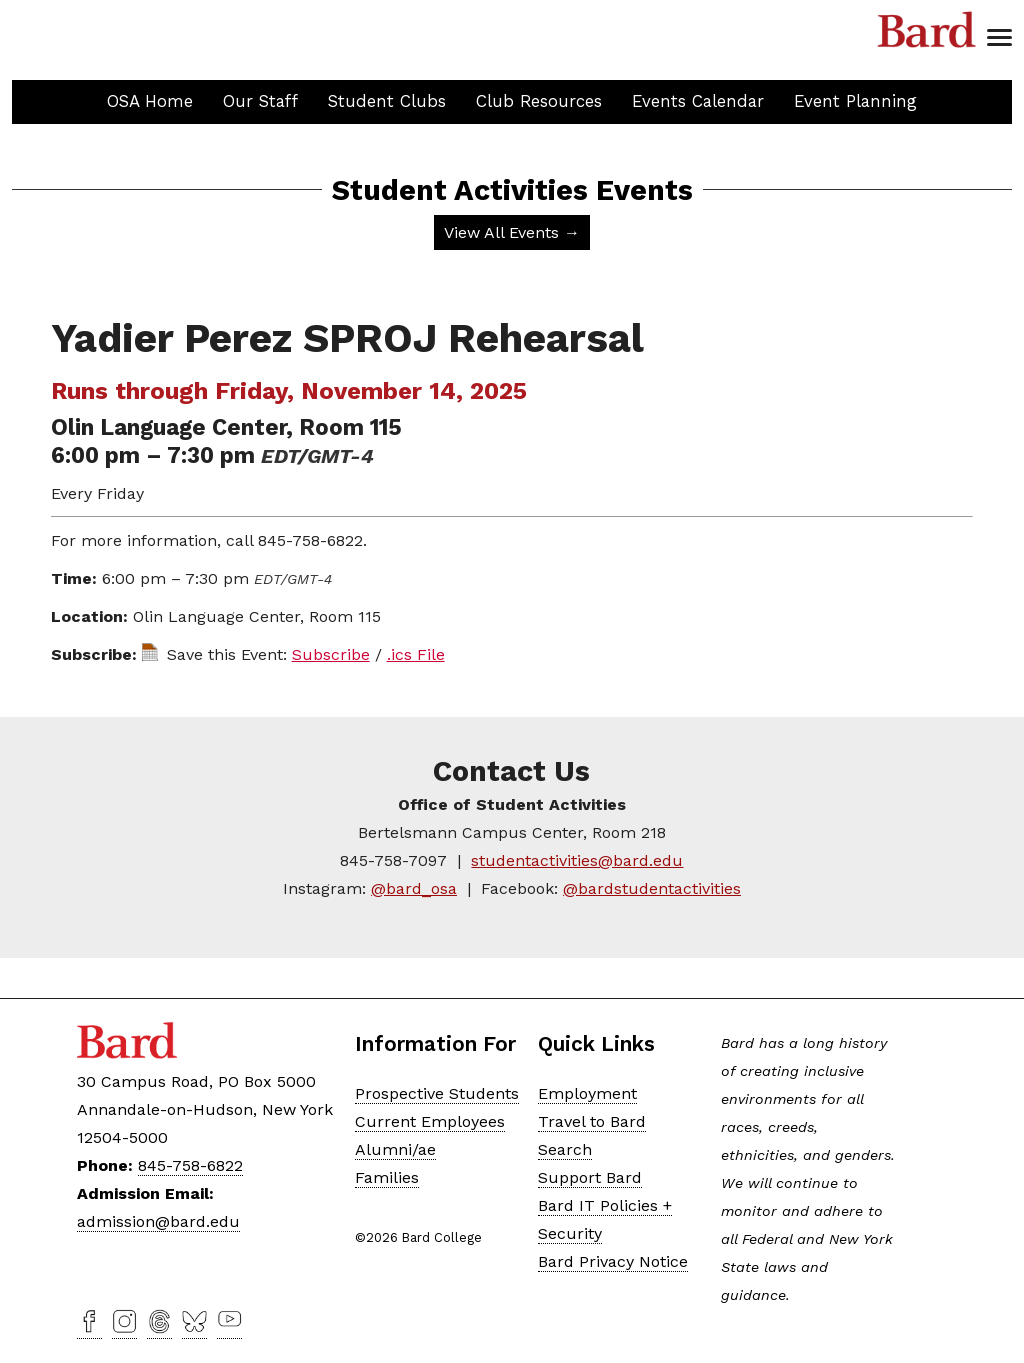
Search (565, 1149)
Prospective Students (437, 1093)
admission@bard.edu (158, 1221)
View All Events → (512, 232)
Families (387, 1177)
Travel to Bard (592, 1121)
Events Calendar (698, 101)
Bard (927, 30)
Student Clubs (387, 101)
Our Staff (260, 101)
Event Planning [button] (855, 101)
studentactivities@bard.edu (577, 860)
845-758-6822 (190, 1165)
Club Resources (539, 101)
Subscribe (331, 654)
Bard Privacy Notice (613, 1261)
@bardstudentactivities (652, 888)
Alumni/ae (395, 1149)
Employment (587, 1093)
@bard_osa (414, 888)
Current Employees (430, 1121)
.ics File (416, 654)
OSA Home (150, 101)
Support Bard (590, 1177)
